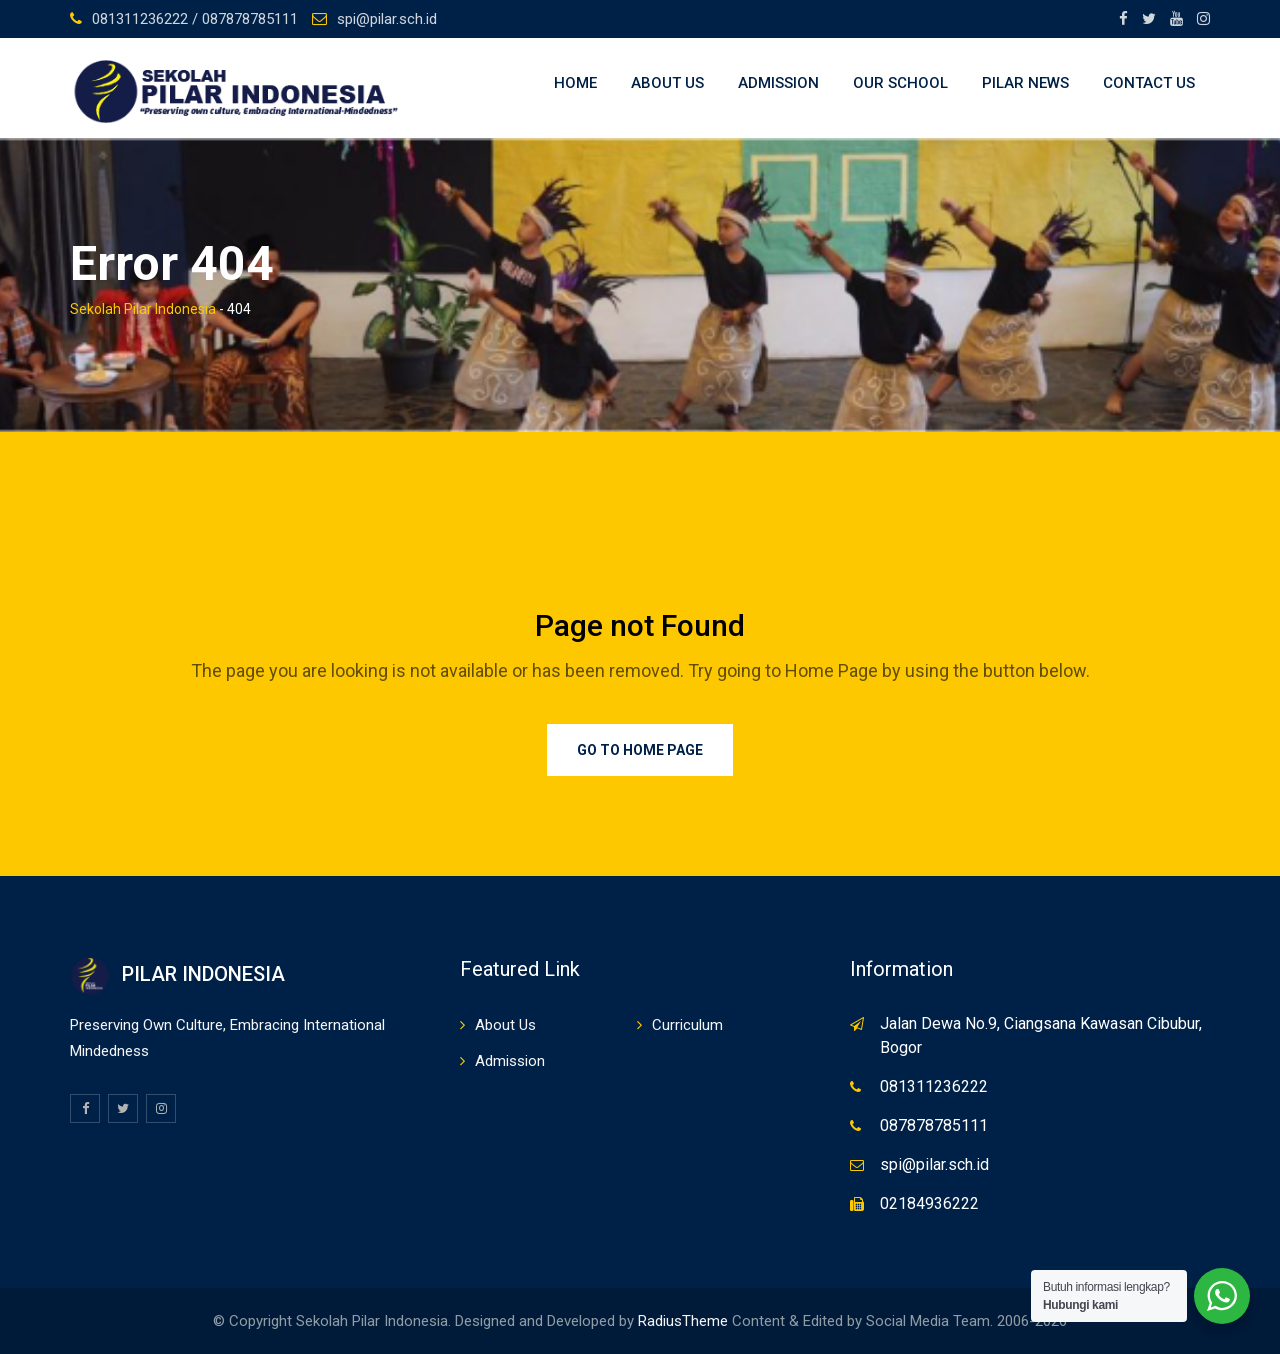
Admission (778, 83)
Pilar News (1025, 83)
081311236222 (934, 1086)
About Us (667, 83)
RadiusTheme (683, 1321)
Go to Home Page (640, 750)
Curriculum (687, 1025)
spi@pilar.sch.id (387, 19)
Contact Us (1149, 83)
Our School (900, 83)
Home (575, 83)
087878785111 (934, 1125)
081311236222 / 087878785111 (195, 19)
